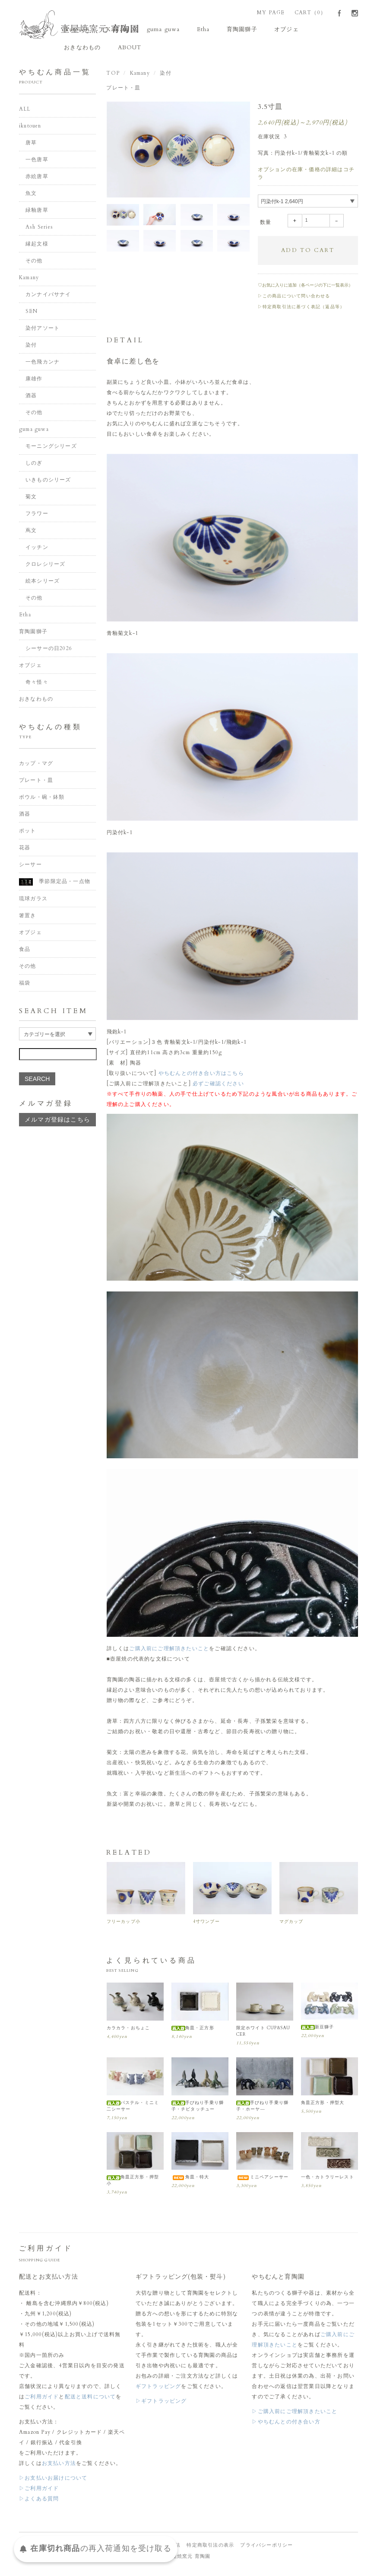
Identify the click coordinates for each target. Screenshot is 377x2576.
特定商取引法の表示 (210, 2547)
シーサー (30, 867)
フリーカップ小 (123, 1924)
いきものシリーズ (48, 482)
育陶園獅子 (225, 30)
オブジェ (265, 30)
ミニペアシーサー (262, 2180)
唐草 (31, 145)
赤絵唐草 (36, 178)
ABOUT (79, 50)
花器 (24, 850)
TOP (113, 75)
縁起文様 (36, 246)
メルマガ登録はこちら (57, 1122)
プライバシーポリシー (266, 2547)
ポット (27, 833)
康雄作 (34, 381)
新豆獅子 (317, 2029)
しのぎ (34, 465)
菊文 (31, 499)
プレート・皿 (123, 90)
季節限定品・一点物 (54, 884)
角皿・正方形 (192, 2030)
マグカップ (291, 1924)
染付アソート (42, 330)
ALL (25, 111)
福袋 (24, 985)
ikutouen (80, 30)
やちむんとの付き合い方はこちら (201, 1075)
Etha (191, 30)
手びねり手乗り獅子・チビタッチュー (197, 2108)
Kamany (116, 30)
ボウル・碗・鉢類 (42, 799)
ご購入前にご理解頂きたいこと (169, 1651)
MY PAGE (271, 12)
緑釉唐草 (36, 212)
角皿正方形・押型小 (133, 2183)
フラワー (36, 516)
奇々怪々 (36, 684)
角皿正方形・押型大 (323, 2105)
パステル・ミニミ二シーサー (133, 2108)
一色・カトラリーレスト (327, 2180)
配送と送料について (90, 2399)
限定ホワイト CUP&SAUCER (263, 2033)
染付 (165, 75)
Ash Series (39, 229)
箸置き (27, 918)
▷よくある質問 (39, 2501)
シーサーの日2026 (48, 650)
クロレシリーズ (45, 566)
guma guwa (156, 30)
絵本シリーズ (42, 583)
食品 (24, 951)
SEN (31, 313)
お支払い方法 (59, 2465)
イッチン (36, 549)
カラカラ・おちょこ (128, 2030)
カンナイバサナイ (48, 296)
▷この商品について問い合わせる (294, 298)
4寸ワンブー (206, 1924)
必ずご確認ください (218, 1086)
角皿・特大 (190, 2180)
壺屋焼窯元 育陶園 (189, 2559)
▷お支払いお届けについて (53, 2480)
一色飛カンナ (42, 364)
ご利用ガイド (42, 2399)
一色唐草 (36, 162)
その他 (34, 263)
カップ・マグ (36, 765)
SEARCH (37, 1081)
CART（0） (310, 12)
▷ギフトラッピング (161, 2403)
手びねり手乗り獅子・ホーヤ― (262, 2108)
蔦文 (31, 532)
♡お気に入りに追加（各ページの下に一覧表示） (305, 287)
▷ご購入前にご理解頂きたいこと (294, 2413)
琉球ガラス (33, 901)
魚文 (31, 195)
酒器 (31, 398)
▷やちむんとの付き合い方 (286, 2424)
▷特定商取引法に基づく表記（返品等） (301, 309)
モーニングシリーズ (51, 448)
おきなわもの (309, 30)
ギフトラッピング (158, 2388)
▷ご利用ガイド (39, 2490)
